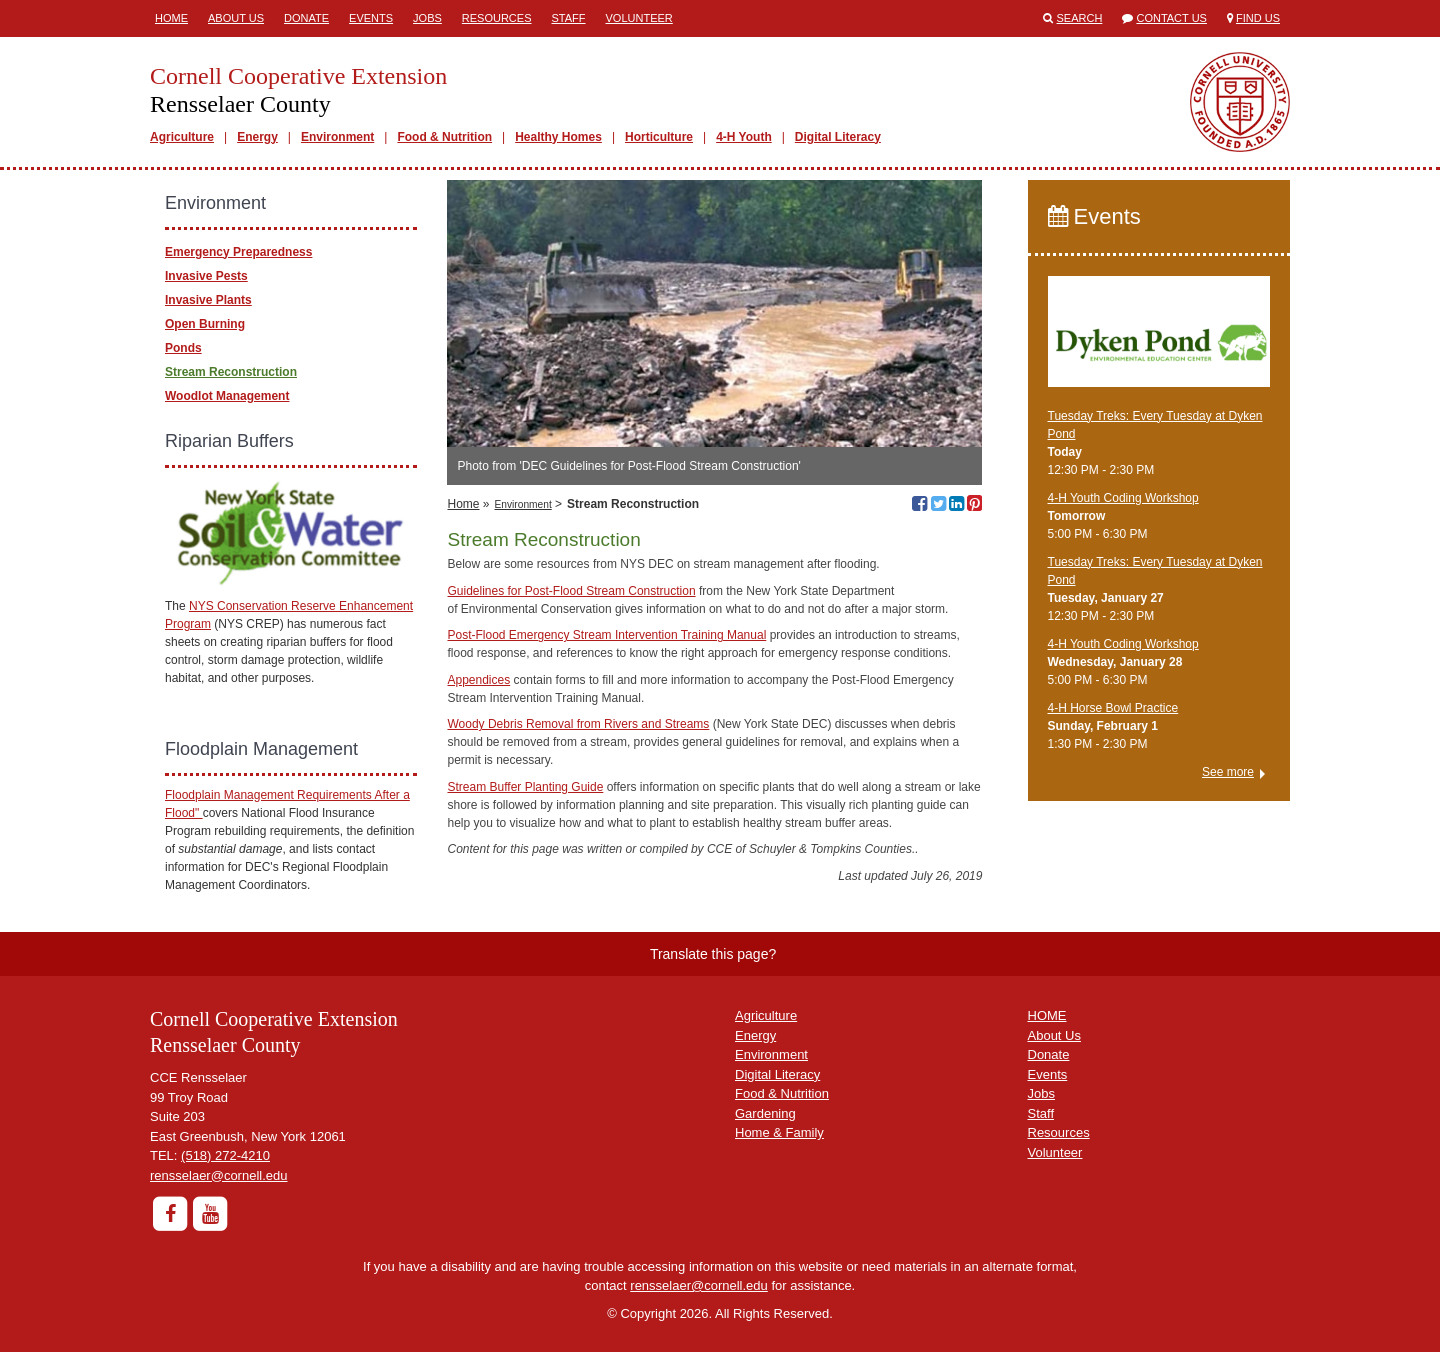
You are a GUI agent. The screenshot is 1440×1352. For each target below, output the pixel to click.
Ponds (183, 348)
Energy (257, 137)
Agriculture (182, 137)
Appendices (478, 680)
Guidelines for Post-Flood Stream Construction (571, 591)
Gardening (765, 1113)
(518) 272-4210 (225, 1155)
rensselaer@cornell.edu (219, 1175)
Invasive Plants (208, 300)
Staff (569, 18)
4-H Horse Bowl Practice (1113, 708)
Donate (306, 18)
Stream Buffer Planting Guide (525, 787)
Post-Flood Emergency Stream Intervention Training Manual (606, 635)
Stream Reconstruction (231, 372)
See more (1228, 772)
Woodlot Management (227, 396)
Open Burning (205, 324)
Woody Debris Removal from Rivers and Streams (578, 724)
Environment (337, 137)
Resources (497, 18)
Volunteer (639, 18)
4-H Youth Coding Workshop (1123, 498)
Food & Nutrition (444, 137)
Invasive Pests (206, 276)
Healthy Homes (558, 137)
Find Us (1258, 18)
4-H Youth (744, 137)
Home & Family (779, 1132)
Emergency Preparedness (238, 252)
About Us (236, 18)
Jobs (427, 18)
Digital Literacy (838, 137)
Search (1080, 18)
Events (371, 18)
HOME (1047, 1015)
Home (171, 18)
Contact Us (1171, 18)
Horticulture (659, 137)
